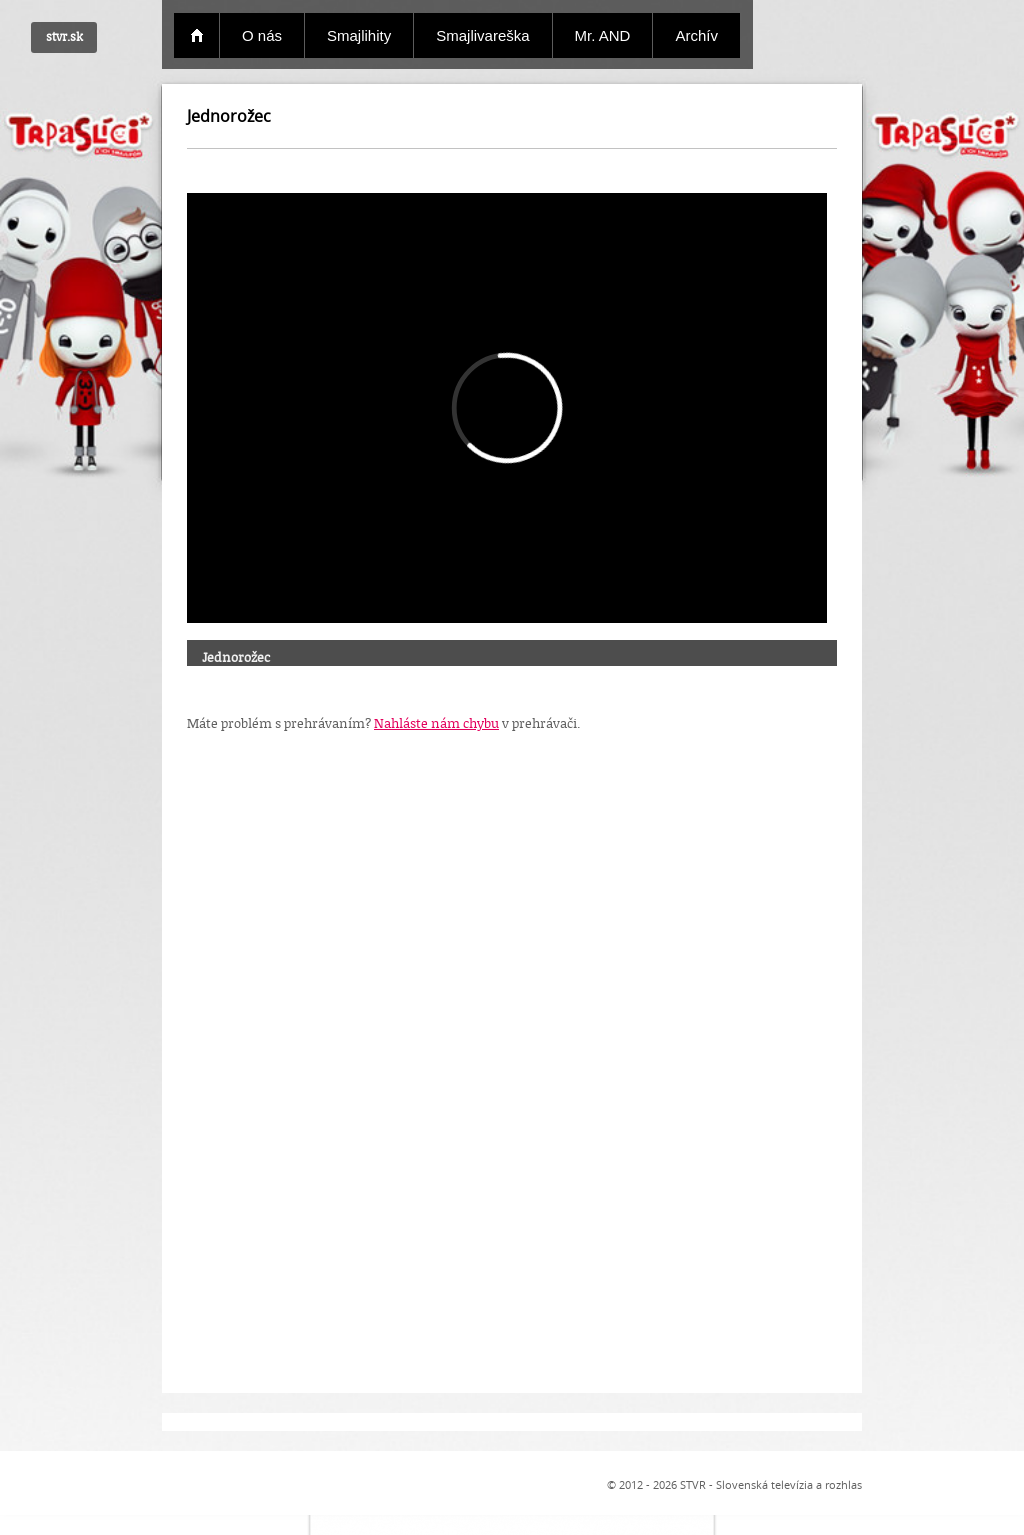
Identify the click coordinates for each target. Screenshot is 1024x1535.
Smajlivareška (482, 35)
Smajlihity (359, 35)
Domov (196, 35)
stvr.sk (64, 36)
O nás (262, 35)
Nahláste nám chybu (436, 723)
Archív (696, 35)
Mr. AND (603, 35)
